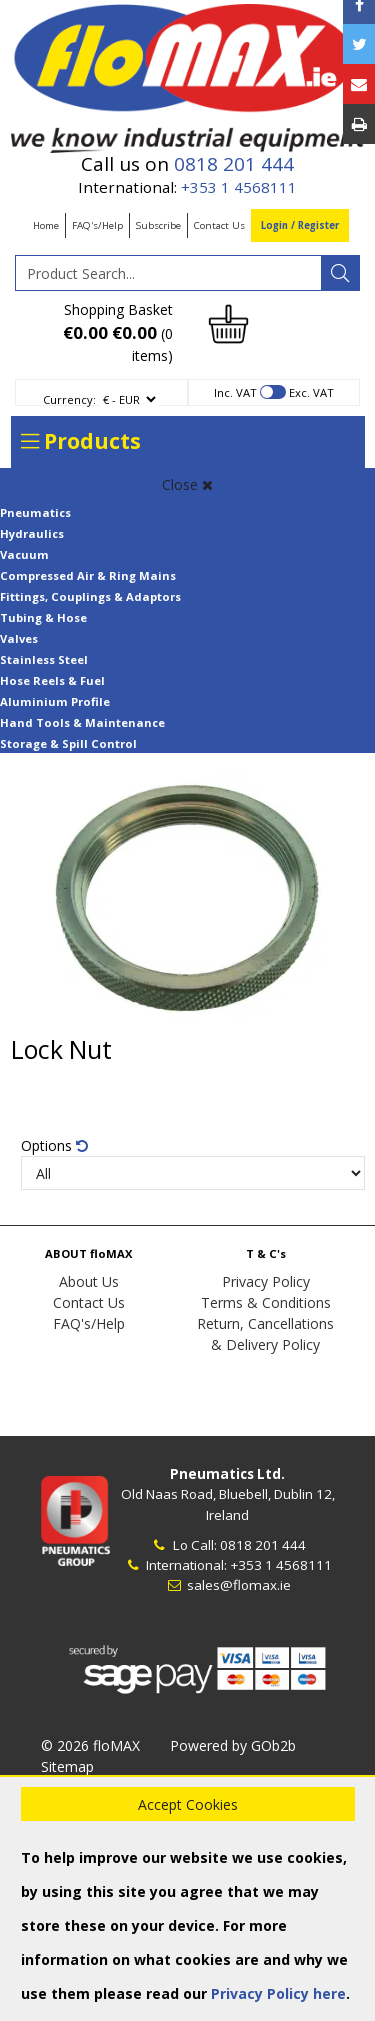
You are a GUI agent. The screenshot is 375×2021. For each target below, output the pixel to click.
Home (46, 225)
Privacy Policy (266, 1281)
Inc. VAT (235, 392)
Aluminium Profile (55, 701)
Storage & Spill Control (68, 743)
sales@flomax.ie (227, 1585)
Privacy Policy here (278, 1993)
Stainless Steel (44, 659)
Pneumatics (35, 512)
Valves (19, 638)
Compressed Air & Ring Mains (88, 575)
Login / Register (300, 225)
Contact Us (219, 225)
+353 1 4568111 (239, 187)
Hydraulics (32, 533)
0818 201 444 (234, 164)
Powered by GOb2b (233, 1745)
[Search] (340, 273)
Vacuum (24, 554)
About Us (89, 1281)
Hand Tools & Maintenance (82, 722)
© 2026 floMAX (90, 1745)
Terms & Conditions (266, 1302)
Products (81, 441)
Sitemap (67, 1766)
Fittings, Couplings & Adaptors (90, 596)
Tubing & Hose (43, 617)
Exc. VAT (311, 392)
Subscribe (158, 225)
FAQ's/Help (97, 225)
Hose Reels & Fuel (52, 680)
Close (187, 484)
